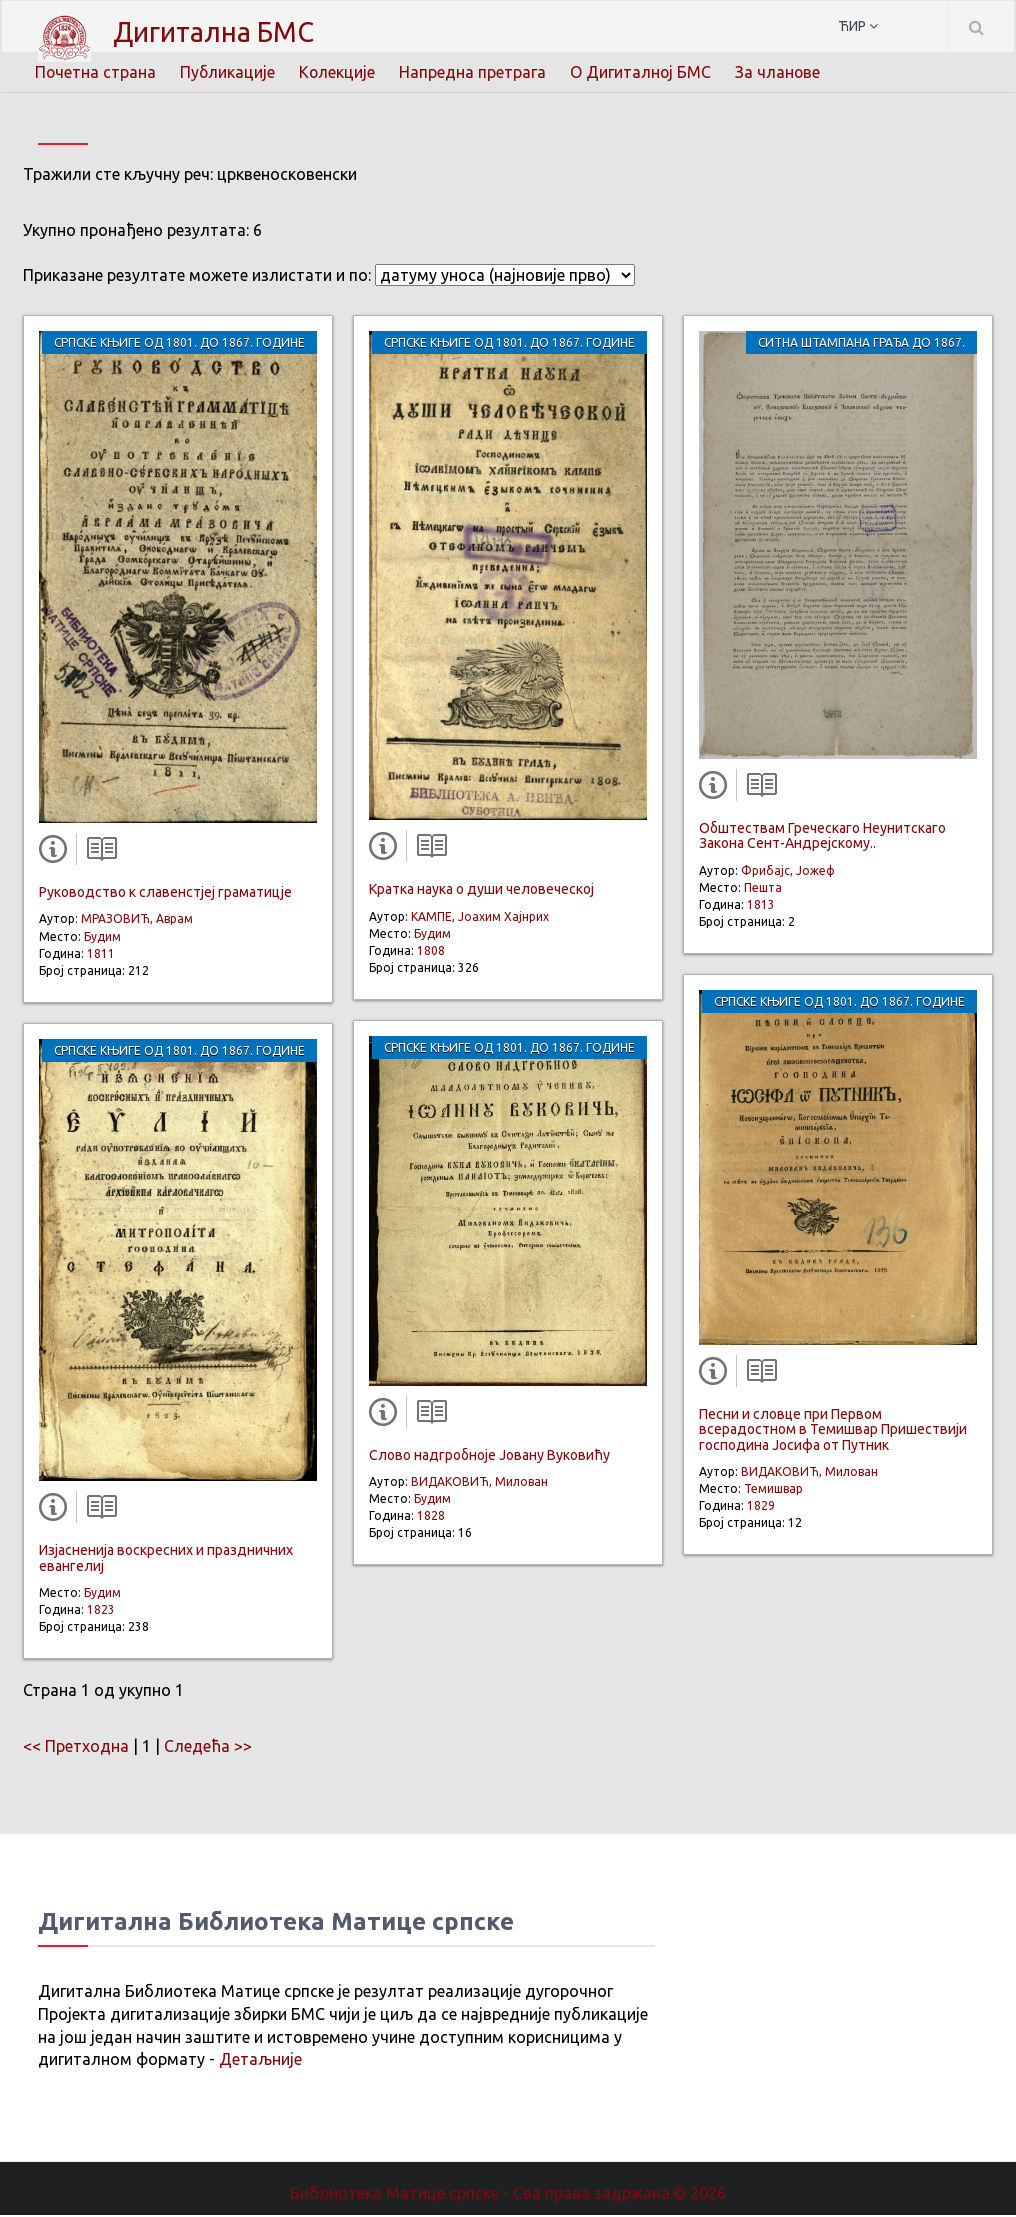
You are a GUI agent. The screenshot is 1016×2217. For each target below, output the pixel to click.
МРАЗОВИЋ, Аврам (137, 920)
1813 (761, 906)
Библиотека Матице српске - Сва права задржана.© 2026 (508, 2195)
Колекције (339, 72)
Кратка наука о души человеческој (481, 891)
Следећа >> (208, 1748)
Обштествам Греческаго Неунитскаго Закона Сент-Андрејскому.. (822, 837)
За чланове (782, 72)
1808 (431, 952)
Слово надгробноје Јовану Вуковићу (489, 1457)
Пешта (763, 889)
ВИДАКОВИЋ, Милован (479, 1483)
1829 (761, 1507)
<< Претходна (76, 1748)
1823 (101, 1611)
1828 (431, 1517)
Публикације (229, 72)
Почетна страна (96, 72)
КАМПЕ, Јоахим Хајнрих (480, 918)
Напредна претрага (475, 72)
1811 (101, 955)
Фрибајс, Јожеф (788, 872)
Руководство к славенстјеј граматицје (165, 894)
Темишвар (773, 1490)
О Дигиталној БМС (644, 72)
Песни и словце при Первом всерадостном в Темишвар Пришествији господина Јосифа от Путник (833, 1431)
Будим (102, 938)
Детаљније (260, 2061)
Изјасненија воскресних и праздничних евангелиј (166, 1559)
